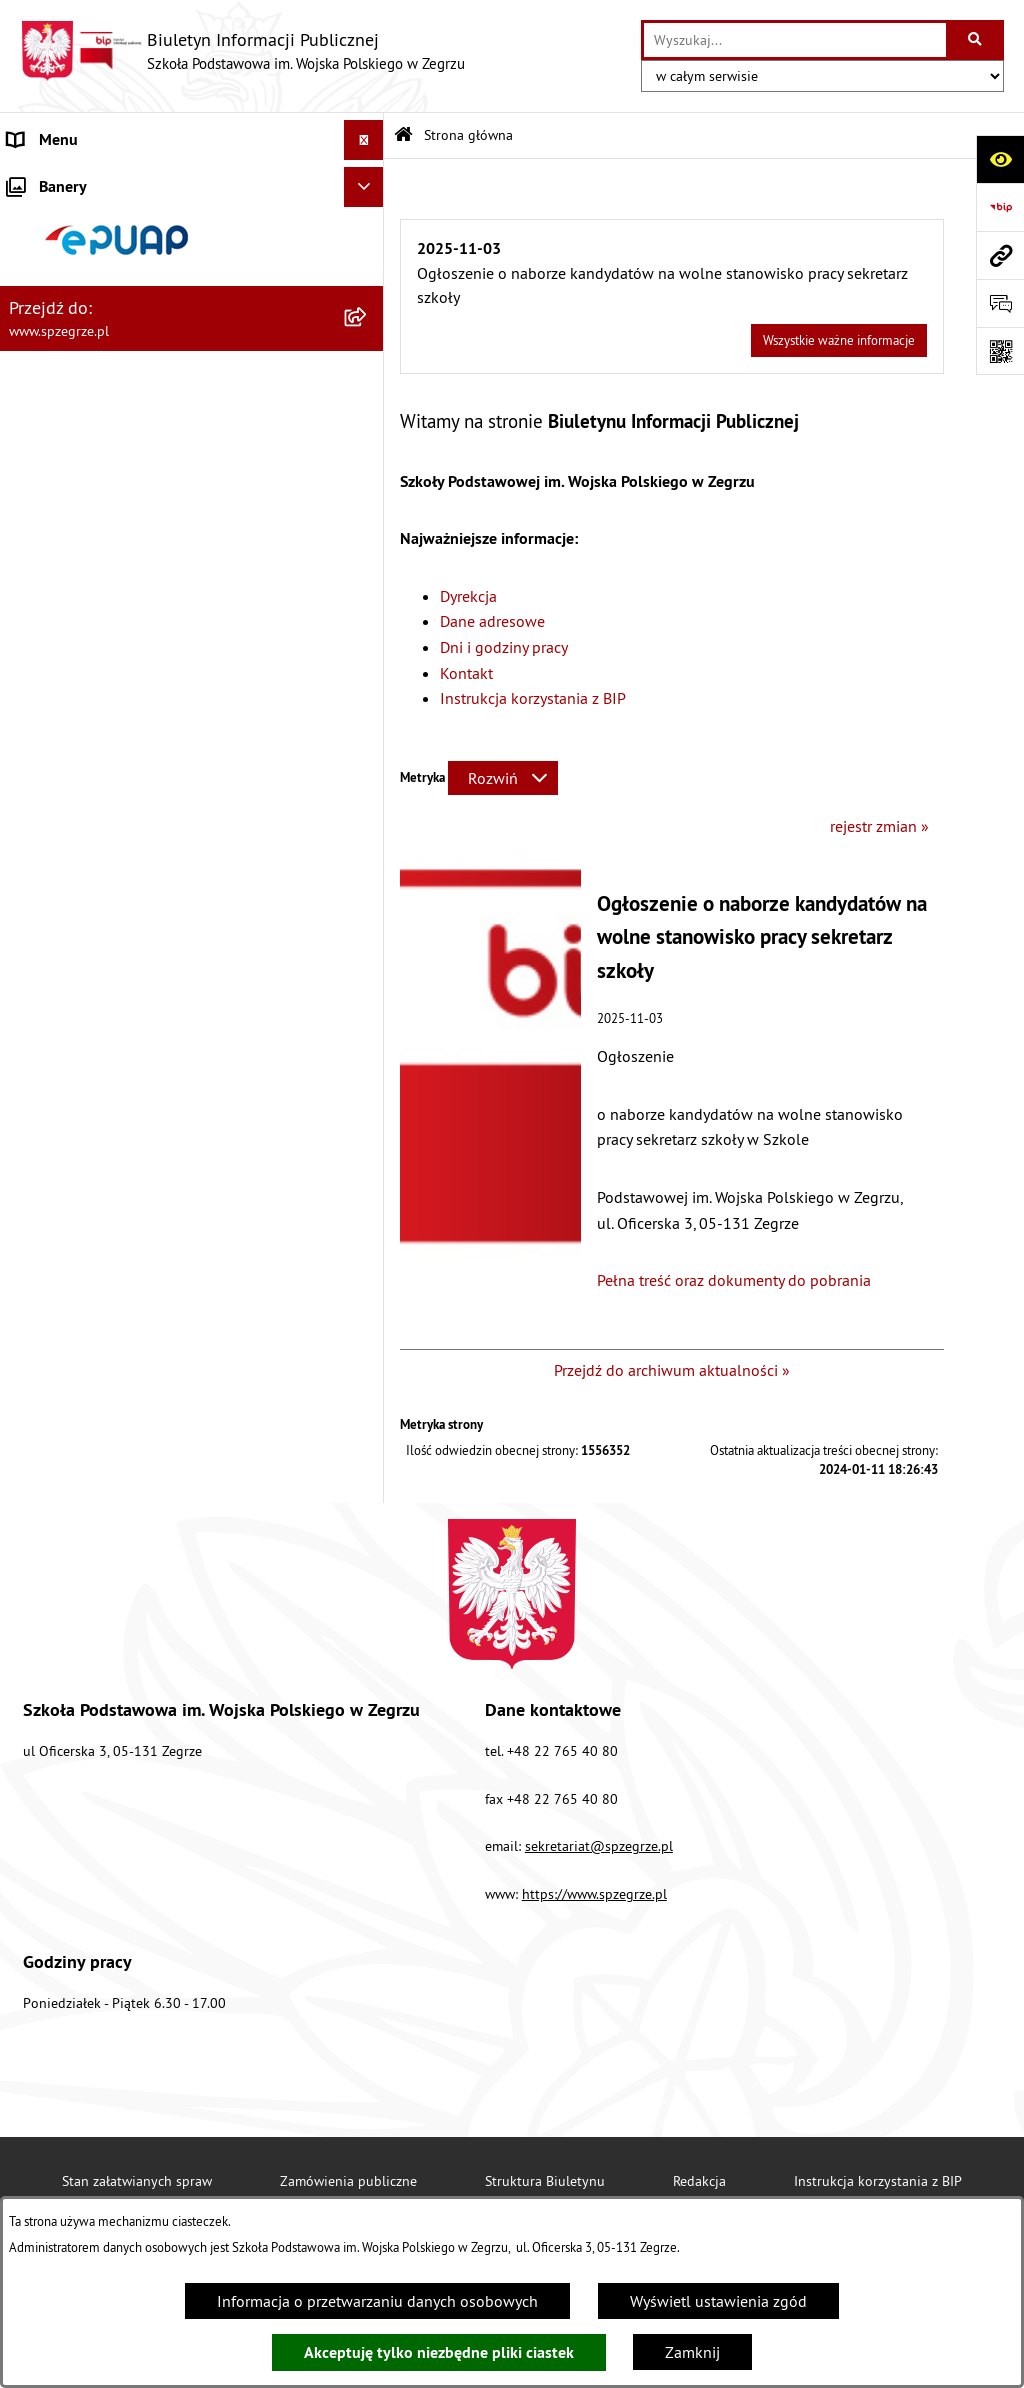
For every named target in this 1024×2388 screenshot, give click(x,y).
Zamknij (692, 2352)
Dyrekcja (468, 596)
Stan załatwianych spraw (137, 2181)
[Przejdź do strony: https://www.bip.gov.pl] (1000, 207)
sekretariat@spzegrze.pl (599, 1846)
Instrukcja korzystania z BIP (533, 698)
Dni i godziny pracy (504, 647)
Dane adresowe (492, 621)
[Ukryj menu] (364, 140)
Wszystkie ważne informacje (839, 340)
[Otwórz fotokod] (1000, 351)
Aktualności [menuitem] (48, 180)
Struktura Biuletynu (545, 2181)
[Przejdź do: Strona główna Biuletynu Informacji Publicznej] (403, 135)
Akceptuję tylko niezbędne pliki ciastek (439, 2352)
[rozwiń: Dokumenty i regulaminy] (368, 538)
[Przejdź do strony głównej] (242, 51)
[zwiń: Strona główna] (368, 220)
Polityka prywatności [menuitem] (78, 949)
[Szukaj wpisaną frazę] (976, 40)
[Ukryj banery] (364, 996)
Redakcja (699, 2181)
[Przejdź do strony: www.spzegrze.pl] (1000, 255)
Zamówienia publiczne (348, 2181)
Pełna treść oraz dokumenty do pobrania (734, 1280)
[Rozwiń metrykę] (503, 778)
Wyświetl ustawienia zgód (718, 2301)
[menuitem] (192, 220)
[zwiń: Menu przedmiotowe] (368, 591)
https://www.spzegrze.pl (594, 1894)
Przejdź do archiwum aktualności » (672, 1370)
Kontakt (466, 673)
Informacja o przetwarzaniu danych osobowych (377, 2301)
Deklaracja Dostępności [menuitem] (87, 909)
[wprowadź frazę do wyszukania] (795, 40)
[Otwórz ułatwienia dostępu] (1000, 159)
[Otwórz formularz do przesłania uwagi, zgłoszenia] (1000, 303)
